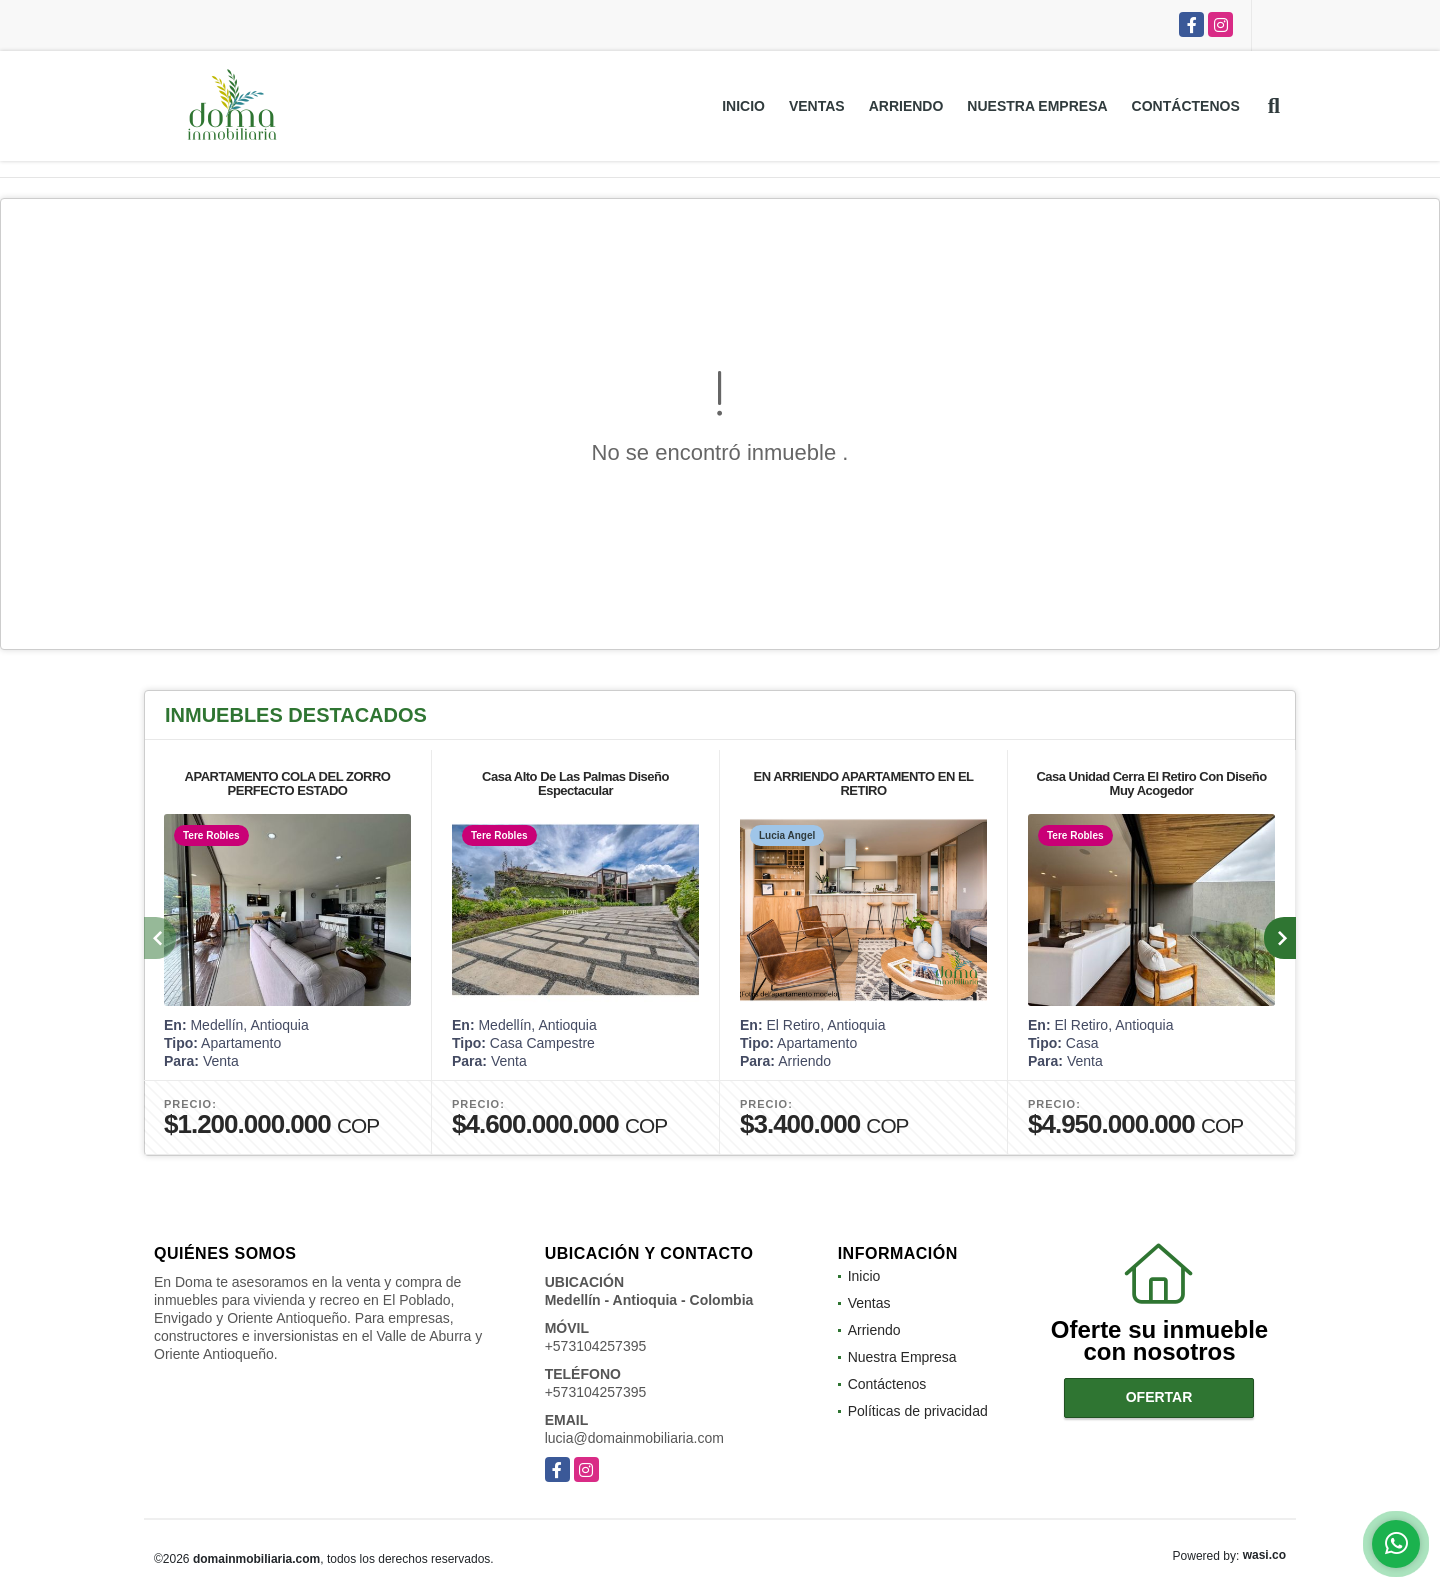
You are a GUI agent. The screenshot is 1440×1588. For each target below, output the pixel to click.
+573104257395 (596, 1346)
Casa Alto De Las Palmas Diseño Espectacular (575, 783)
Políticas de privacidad (918, 1411)
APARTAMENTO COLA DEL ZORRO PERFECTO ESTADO (288, 783)
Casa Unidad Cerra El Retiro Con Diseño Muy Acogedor (1151, 783)
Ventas (817, 106)
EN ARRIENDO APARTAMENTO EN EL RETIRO (864, 783)
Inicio (743, 106)
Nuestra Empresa (1037, 106)
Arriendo (906, 106)
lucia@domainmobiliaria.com (634, 1438)
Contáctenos (1186, 106)
